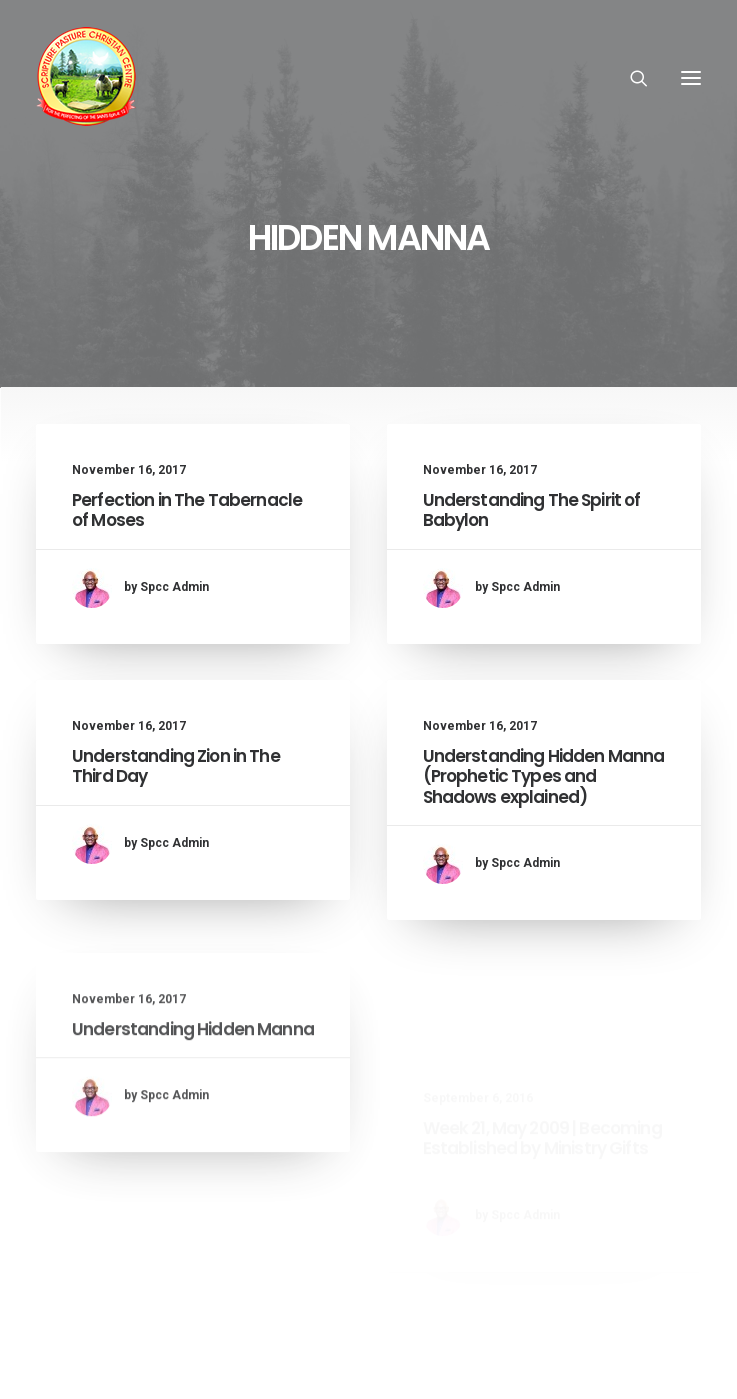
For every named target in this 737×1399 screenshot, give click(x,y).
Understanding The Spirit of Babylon (532, 510)
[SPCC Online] (86, 78)
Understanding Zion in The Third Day (176, 772)
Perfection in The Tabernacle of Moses (187, 510)
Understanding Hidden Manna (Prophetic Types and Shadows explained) (544, 823)
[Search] (630, 78)
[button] (691, 78)
